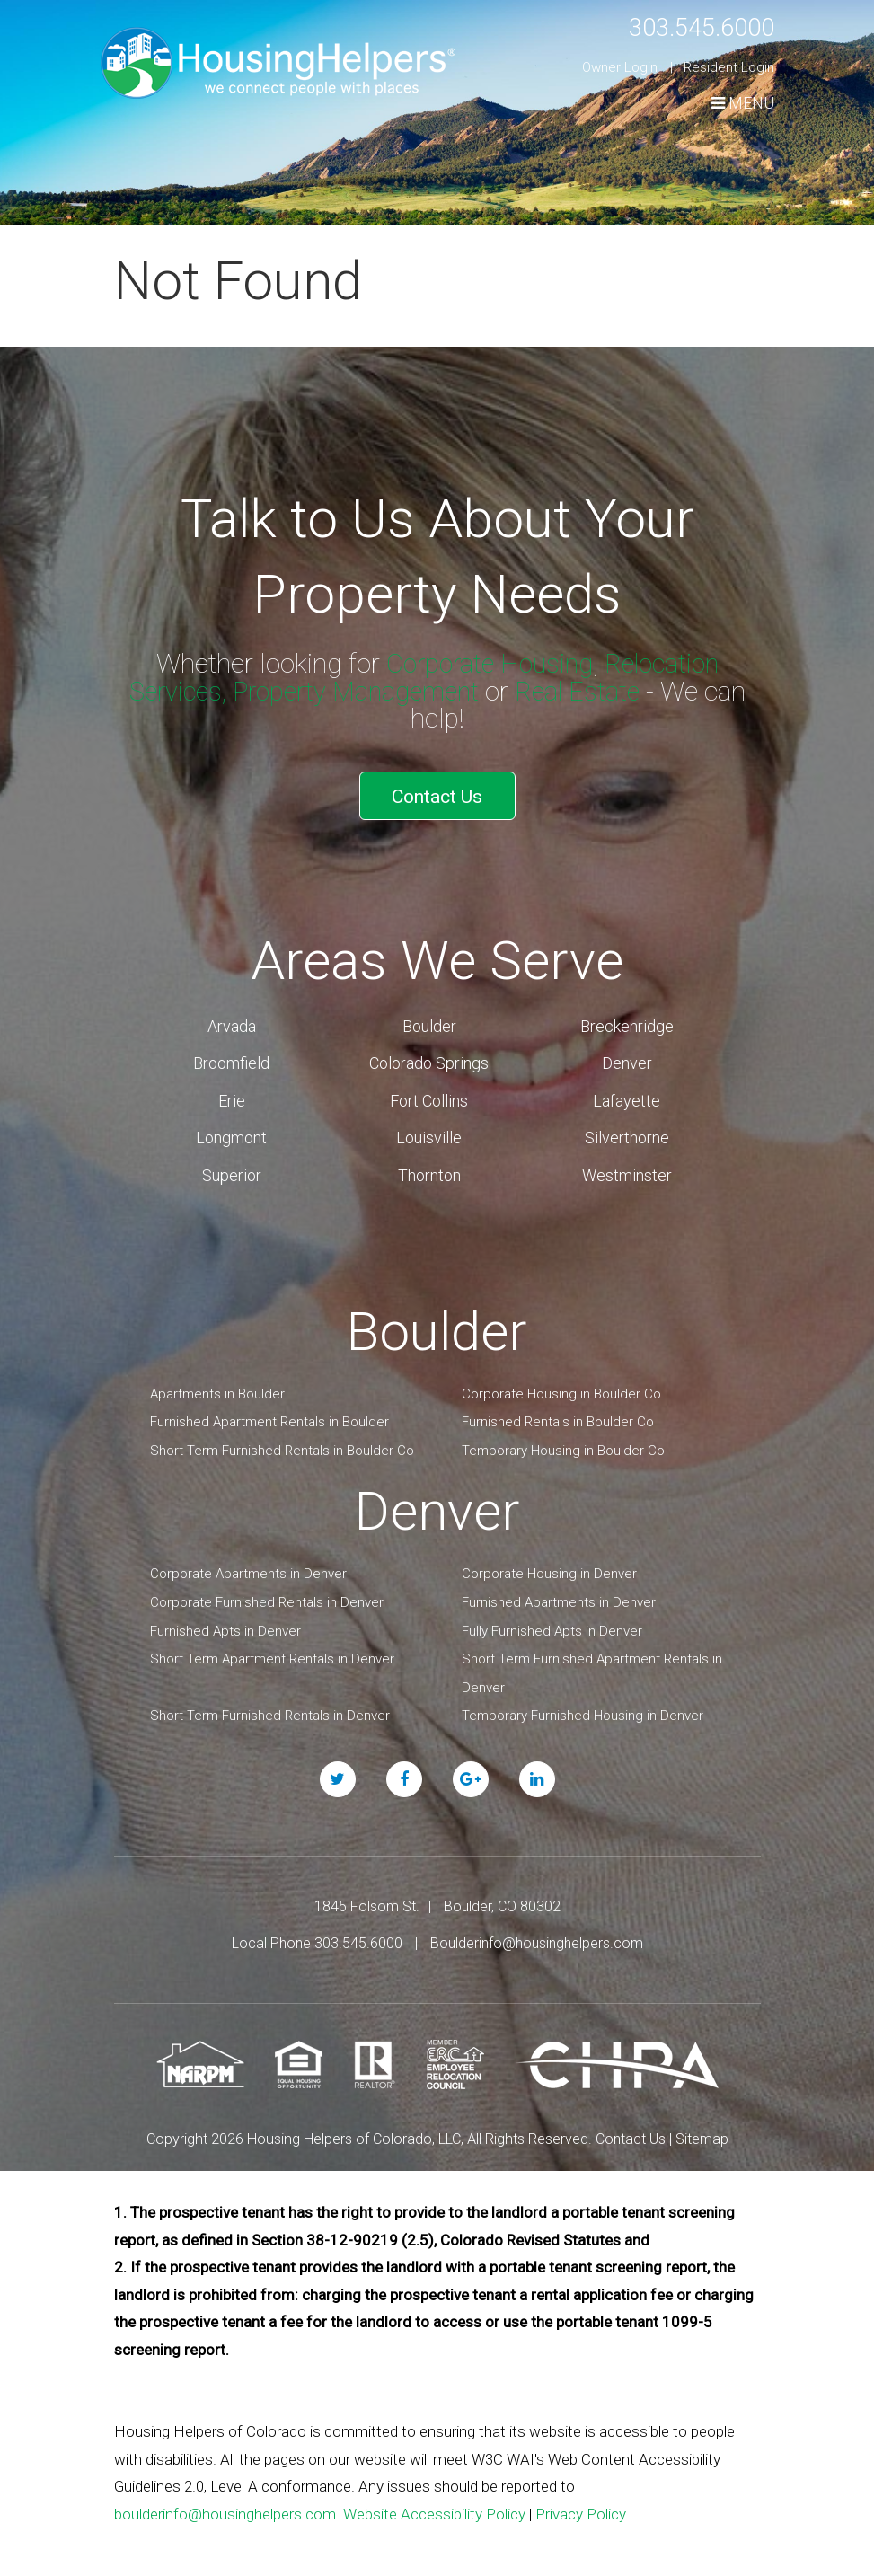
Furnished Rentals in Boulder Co (558, 1415)
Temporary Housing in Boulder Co (563, 1444)
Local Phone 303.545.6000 (317, 1936)
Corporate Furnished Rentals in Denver (267, 1596)
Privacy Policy (580, 2508)
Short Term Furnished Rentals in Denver (270, 1709)
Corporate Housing (486, 663)
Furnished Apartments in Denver (559, 1596)
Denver (627, 1057)
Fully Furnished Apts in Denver (552, 1625)
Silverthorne (627, 1131)
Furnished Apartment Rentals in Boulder (269, 1415)
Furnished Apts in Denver (225, 1625)
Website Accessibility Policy (434, 2508)
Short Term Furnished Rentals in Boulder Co (282, 1444)
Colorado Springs (429, 1057)
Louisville (429, 1131)
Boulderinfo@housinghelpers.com (536, 1936)
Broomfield (231, 1057)
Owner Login (620, 67)
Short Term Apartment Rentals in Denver (272, 1653)
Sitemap (701, 2132)
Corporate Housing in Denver (549, 1567)
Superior (231, 1169)
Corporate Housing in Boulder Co (561, 1388)
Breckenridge (627, 1019)
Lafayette (626, 1094)
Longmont (231, 1131)
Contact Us (437, 793)
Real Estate (584, 691)
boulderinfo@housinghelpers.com (225, 2508)
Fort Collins (429, 1094)
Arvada (231, 1019)
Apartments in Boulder (217, 1388)
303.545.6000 (691, 26)
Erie (231, 1094)
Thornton (429, 1169)
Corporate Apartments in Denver (248, 1567)
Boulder (429, 1019)
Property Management (355, 691)
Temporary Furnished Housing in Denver (582, 1709)
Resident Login (729, 67)
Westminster (627, 1169)
